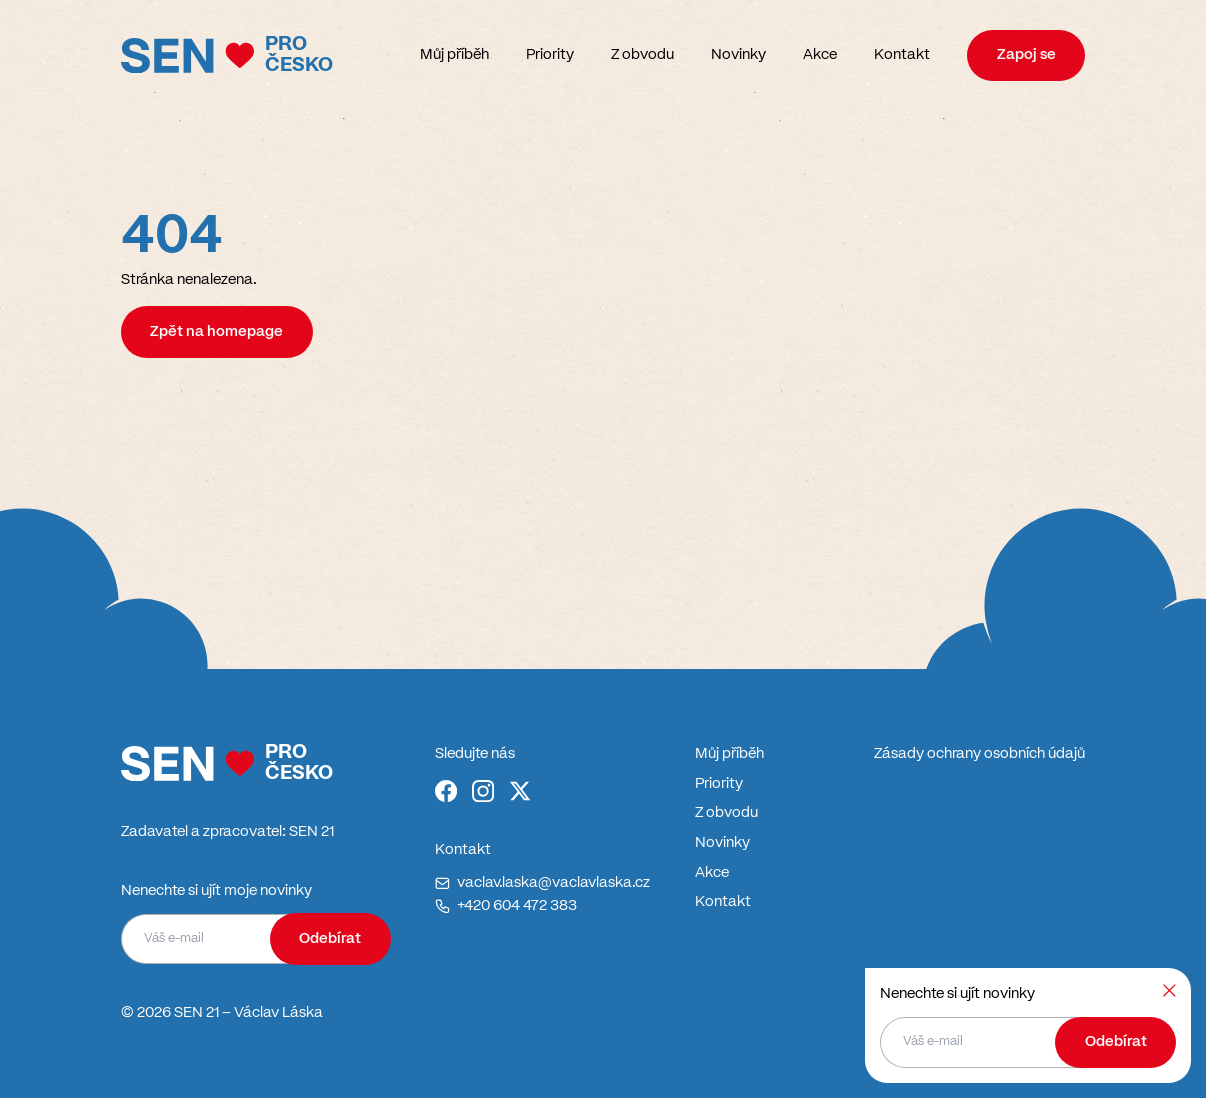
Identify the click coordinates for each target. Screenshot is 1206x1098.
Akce (820, 55)
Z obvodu (642, 55)
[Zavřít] (1169, 990)
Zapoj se (1026, 55)
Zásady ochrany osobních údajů (979, 754)
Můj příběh (454, 55)
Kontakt (902, 55)
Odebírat (330, 939)
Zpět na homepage (216, 332)
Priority (550, 55)
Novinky (738, 55)
